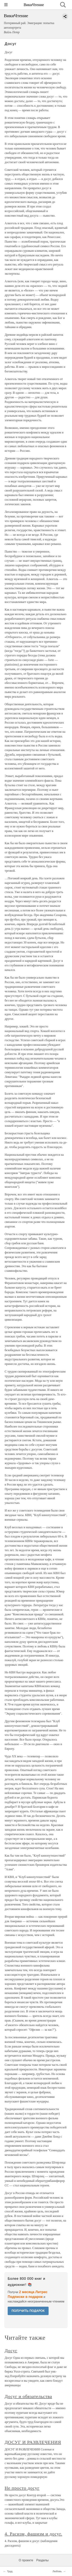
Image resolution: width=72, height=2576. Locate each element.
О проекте (26, 2560)
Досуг (11, 2350)
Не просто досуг (22, 2488)
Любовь (57, 2571)
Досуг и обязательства (28, 2396)
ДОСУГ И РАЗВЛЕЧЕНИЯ (33, 2442)
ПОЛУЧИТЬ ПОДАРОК (28, 2310)
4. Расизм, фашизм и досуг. (33, 2533)
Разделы (42, 2560)
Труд (9, 2571)
